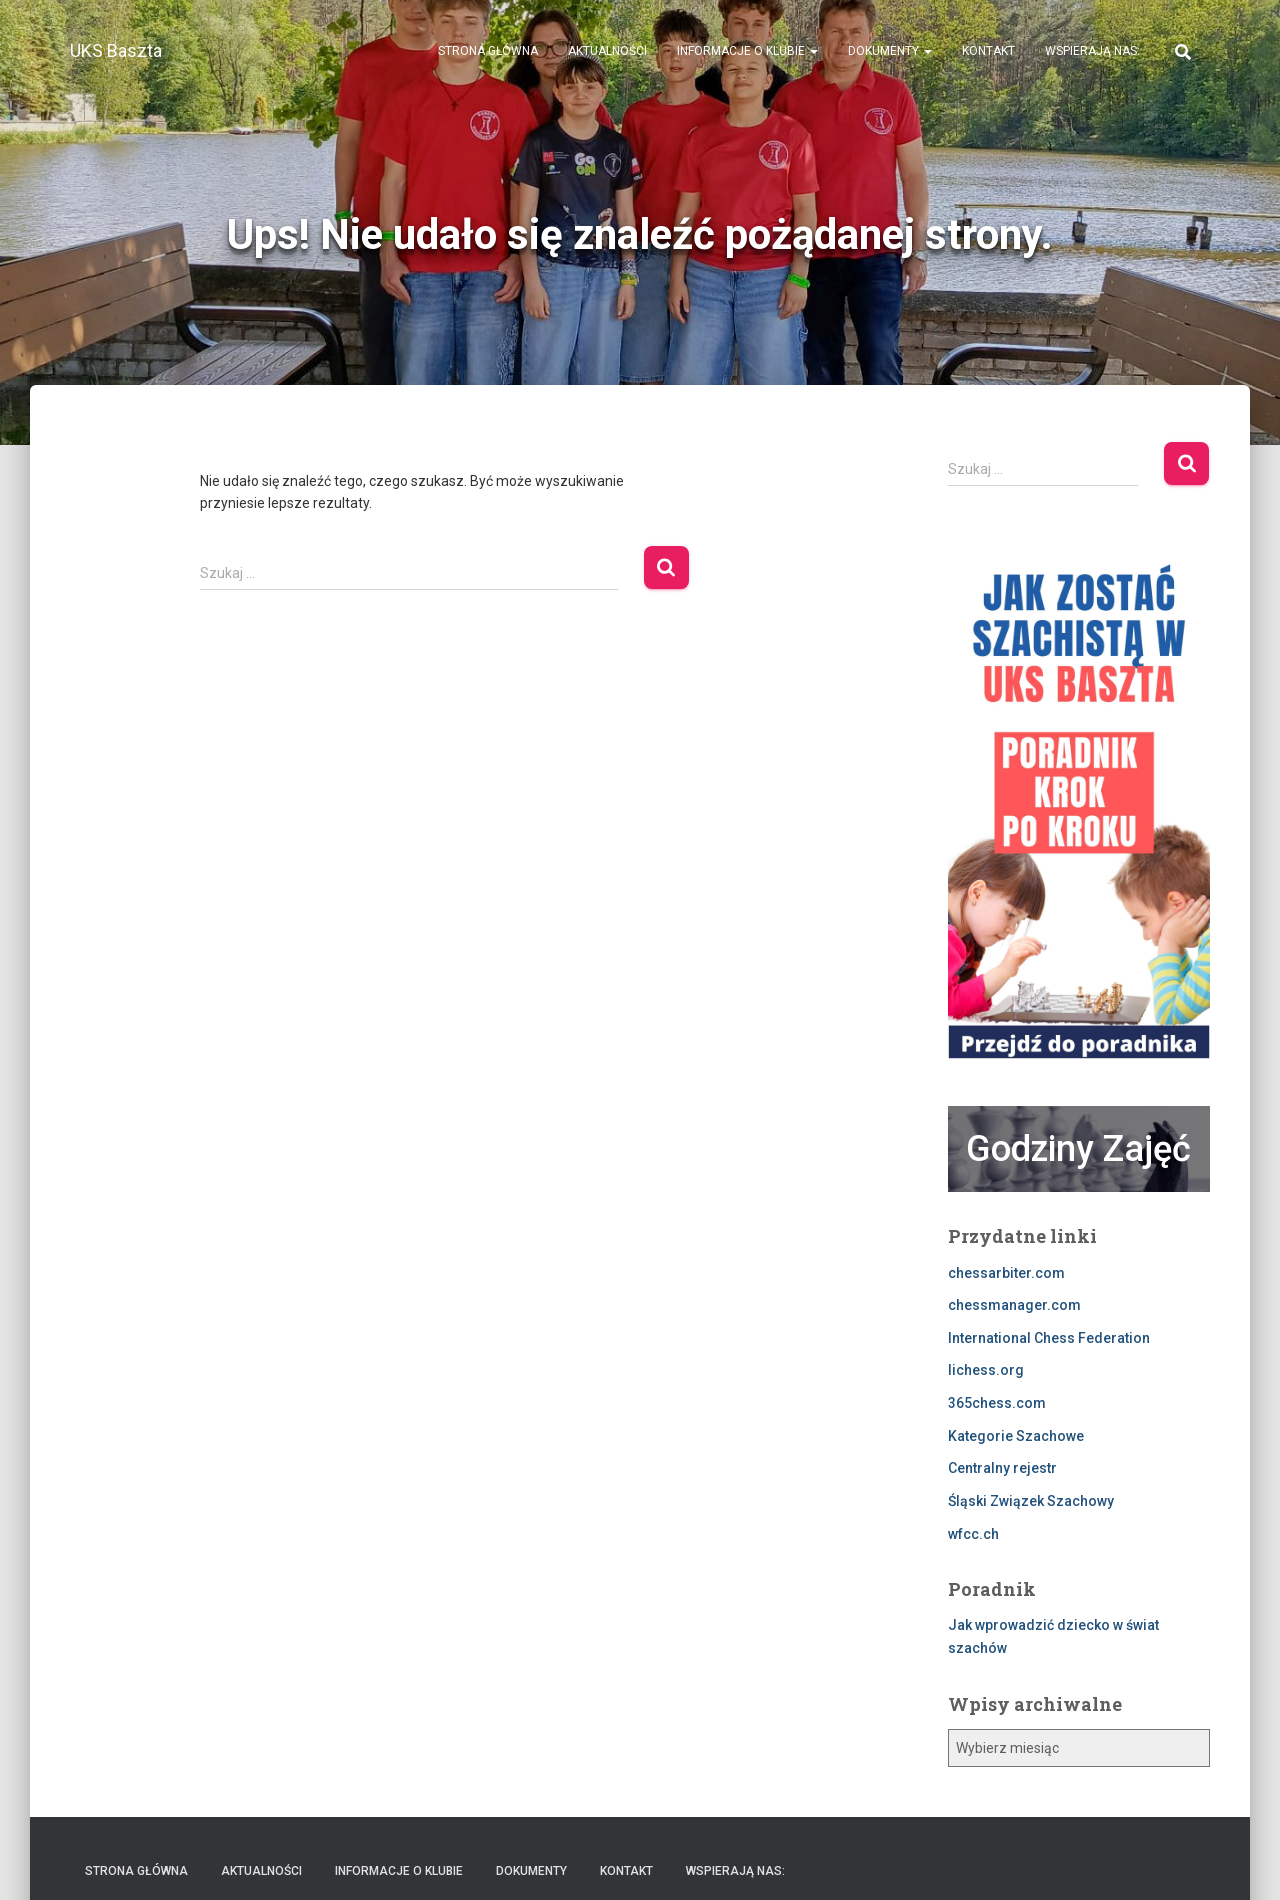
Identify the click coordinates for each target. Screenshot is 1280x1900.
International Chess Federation (1049, 1338)
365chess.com (997, 1403)
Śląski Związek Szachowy (1031, 1501)
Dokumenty (890, 51)
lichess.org (986, 1370)
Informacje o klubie (747, 51)
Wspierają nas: (1092, 51)
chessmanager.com (1014, 1305)
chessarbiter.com (1006, 1273)
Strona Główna (488, 51)
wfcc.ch (973, 1534)
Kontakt (988, 51)
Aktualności (607, 51)
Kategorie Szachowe (1016, 1436)
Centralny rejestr (1002, 1468)
